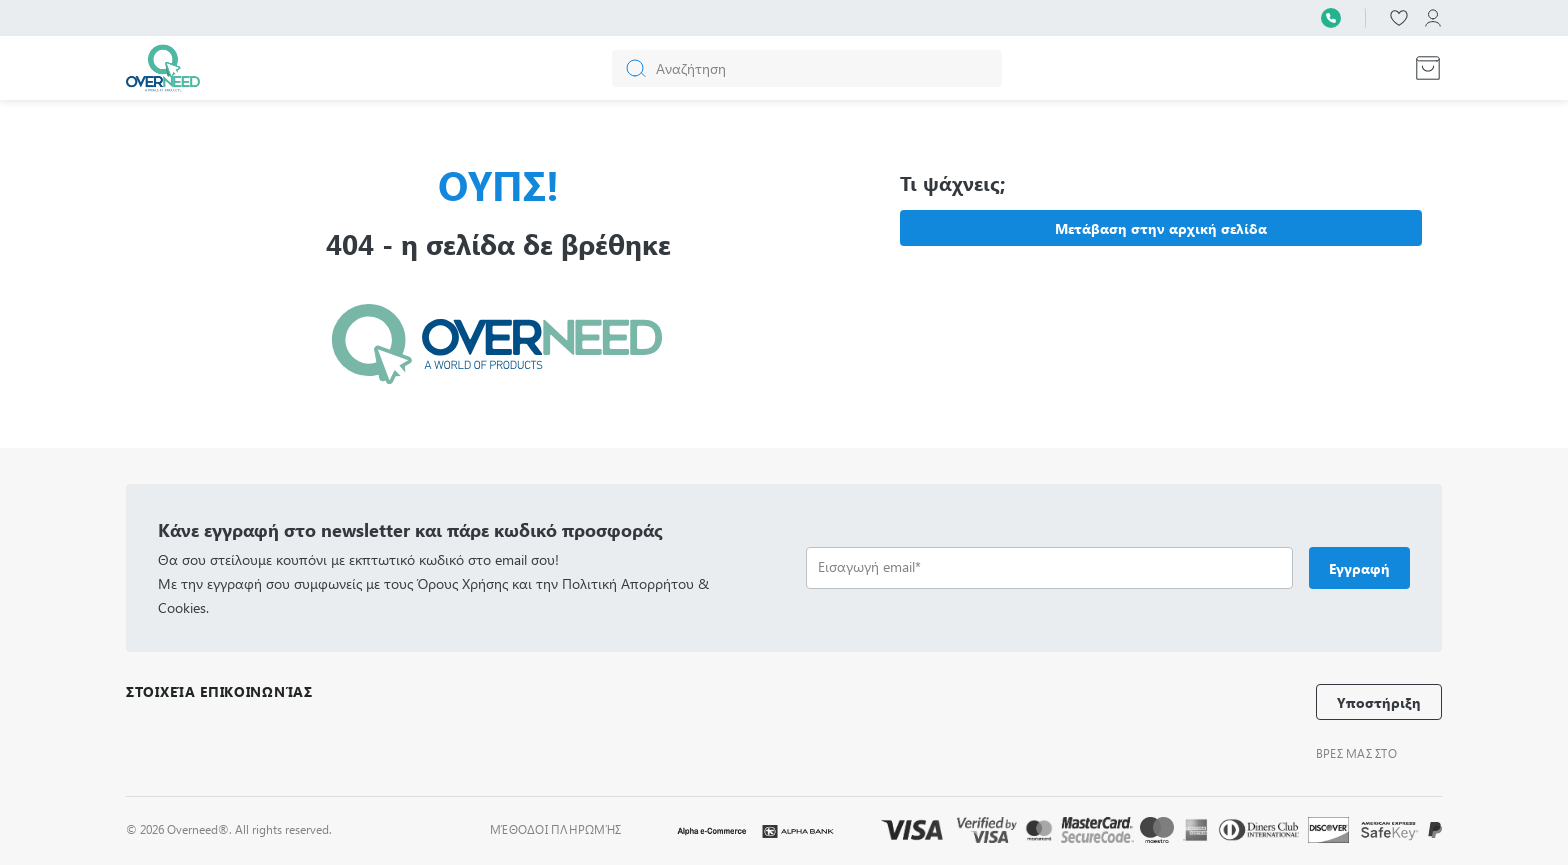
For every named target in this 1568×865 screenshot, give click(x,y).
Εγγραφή (1359, 568)
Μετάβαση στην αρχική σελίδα (1161, 228)
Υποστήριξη (1379, 702)
